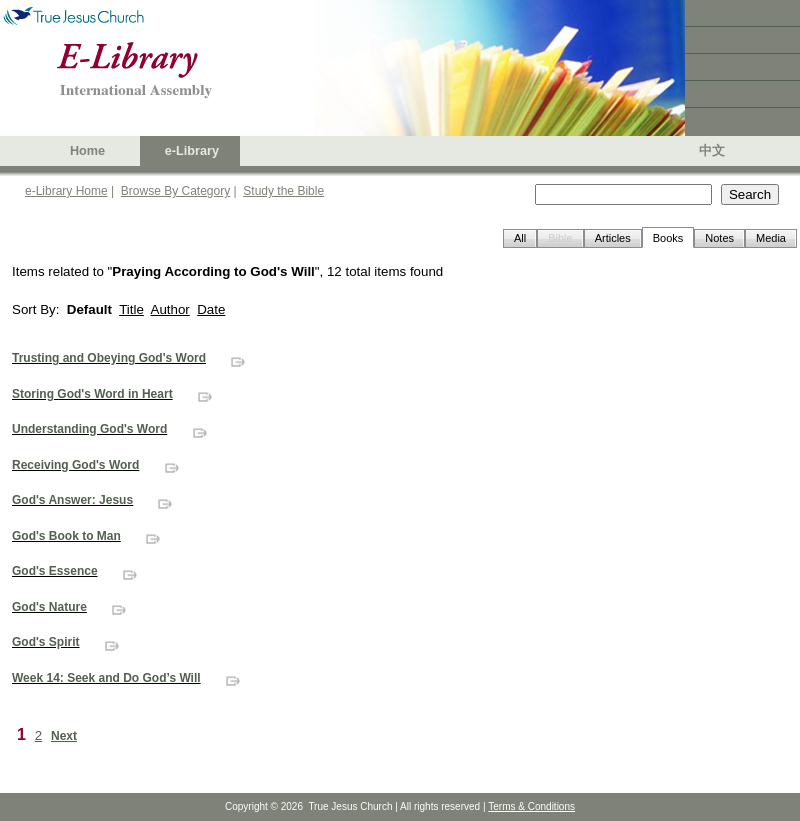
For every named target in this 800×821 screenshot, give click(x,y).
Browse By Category (175, 191)
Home (87, 151)
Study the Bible (283, 191)
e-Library (192, 151)
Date (211, 309)
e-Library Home (66, 191)
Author (170, 309)
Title (131, 309)
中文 (712, 151)
